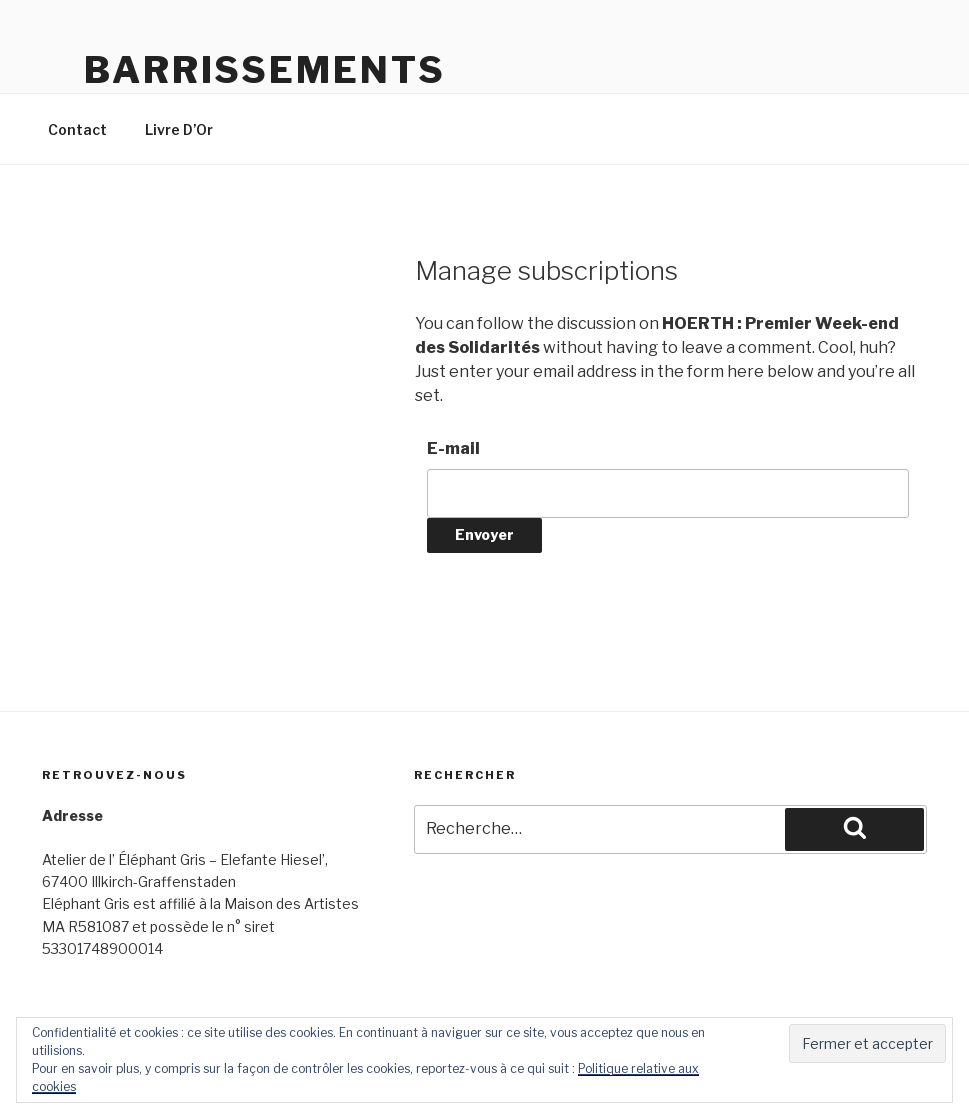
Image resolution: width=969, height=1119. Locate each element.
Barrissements (264, 70)
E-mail (453, 448)
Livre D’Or (179, 129)
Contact (77, 129)
